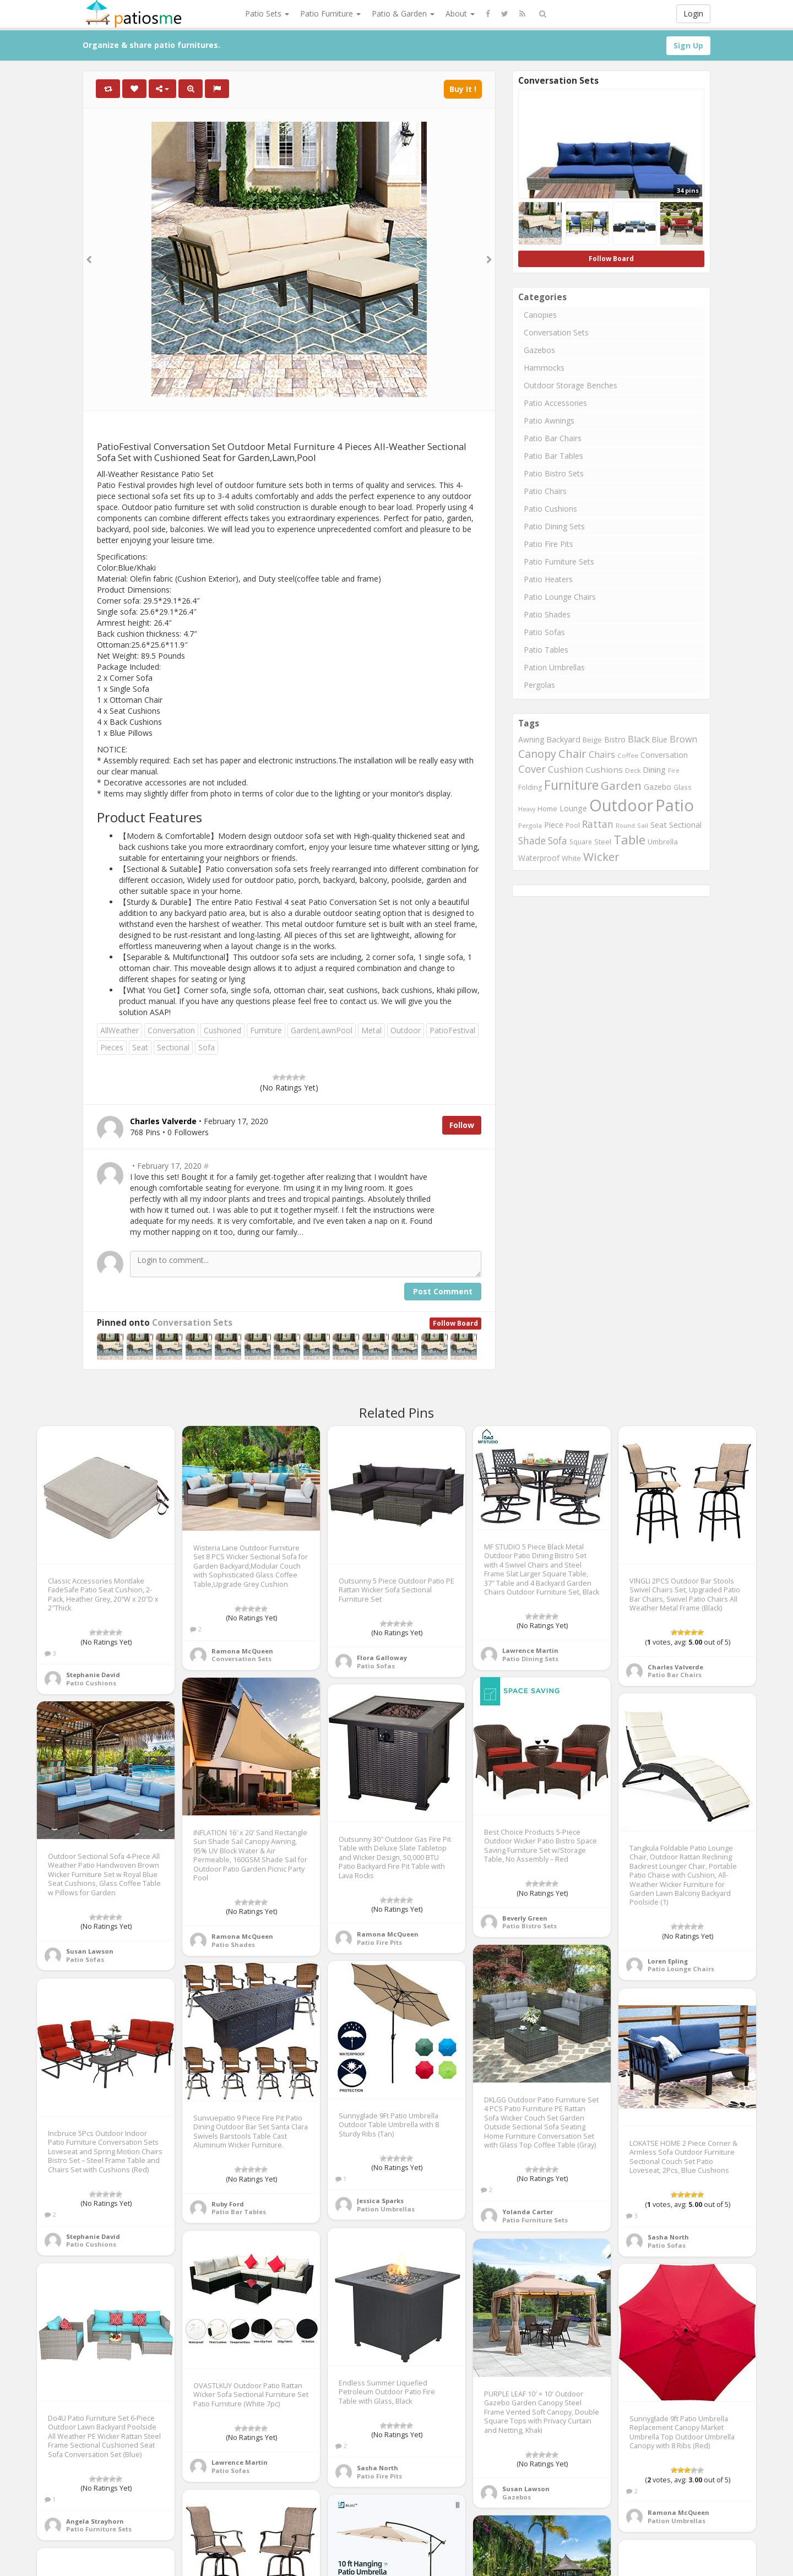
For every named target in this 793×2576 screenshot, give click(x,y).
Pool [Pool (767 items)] (573, 825)
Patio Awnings (549, 420)
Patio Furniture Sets (559, 561)
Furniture (266, 1030)
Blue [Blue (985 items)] (659, 739)
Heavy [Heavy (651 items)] (526, 809)
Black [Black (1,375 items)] (639, 739)
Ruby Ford (227, 2204)
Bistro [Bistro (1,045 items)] (615, 739)
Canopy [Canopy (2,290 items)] (537, 753)
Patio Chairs (545, 491)
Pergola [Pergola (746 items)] (530, 825)
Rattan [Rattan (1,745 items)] (597, 824)
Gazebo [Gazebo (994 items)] (657, 787)
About (460, 13)
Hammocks (544, 367)
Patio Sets (267, 13)
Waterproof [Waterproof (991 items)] (539, 858)
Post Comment (442, 1291)
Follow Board (455, 1323)
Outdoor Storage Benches (570, 385)
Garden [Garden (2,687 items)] (621, 785)
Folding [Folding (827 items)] (530, 787)
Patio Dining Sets (554, 526)
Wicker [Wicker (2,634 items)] (601, 856)
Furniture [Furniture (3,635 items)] (571, 785)
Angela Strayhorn (95, 2521)
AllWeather (119, 1030)
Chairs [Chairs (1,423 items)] (602, 755)
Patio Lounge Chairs (560, 597)
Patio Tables (546, 649)
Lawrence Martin (530, 1650)
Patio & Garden (403, 13)
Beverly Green (524, 1918)
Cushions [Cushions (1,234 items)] (604, 769)
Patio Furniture (330, 13)
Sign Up (688, 45)
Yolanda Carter (527, 2212)
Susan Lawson (89, 1951)
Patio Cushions (550, 508)
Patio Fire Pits (548, 544)
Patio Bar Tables (553, 456)
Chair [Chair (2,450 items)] (572, 753)
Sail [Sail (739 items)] (642, 825)
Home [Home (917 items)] (547, 809)
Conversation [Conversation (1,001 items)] (664, 755)
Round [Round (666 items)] (625, 825)
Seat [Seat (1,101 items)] (658, 825)
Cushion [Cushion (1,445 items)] (565, 769)
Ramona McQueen (242, 1651)
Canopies (540, 315)
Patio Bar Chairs (553, 438)
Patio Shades (547, 614)
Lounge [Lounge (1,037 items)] (573, 808)
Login (693, 13)
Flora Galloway (382, 1657)
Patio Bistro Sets (554, 473)
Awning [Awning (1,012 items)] (531, 739)
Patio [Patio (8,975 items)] (674, 805)
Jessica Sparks (380, 2201)
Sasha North (668, 2237)
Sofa (206, 1047)
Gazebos (539, 350)
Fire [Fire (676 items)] (674, 770)
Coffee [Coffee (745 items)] (627, 755)
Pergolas (539, 685)
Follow (461, 1125)
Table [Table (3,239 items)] (629, 839)
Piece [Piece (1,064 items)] (553, 825)
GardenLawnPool (321, 1030)
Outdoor (405, 1030)
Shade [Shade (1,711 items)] (532, 840)
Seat (140, 1047)
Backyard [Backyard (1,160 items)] (563, 739)
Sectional (173, 1047)
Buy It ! (462, 89)
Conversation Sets (192, 1322)
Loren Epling (668, 1961)
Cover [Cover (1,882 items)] (532, 768)
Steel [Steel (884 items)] (602, 842)
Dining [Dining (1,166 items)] (654, 769)
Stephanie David (93, 1675)
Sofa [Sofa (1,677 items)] (557, 840)
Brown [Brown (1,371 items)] (683, 739)
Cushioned (222, 1030)
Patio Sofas (544, 632)
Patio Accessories (555, 403)
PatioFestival (452, 1030)
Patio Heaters (548, 579)
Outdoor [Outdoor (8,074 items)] (621, 805)
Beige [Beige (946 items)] (592, 740)
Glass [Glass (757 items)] (682, 787)
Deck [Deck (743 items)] (632, 770)
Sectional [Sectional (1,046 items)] (685, 825)
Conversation (171, 1030)
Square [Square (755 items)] (580, 841)
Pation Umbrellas (554, 667)
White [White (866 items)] (571, 858)
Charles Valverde (675, 1667)
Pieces (111, 1047)
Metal (371, 1030)
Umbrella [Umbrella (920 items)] (663, 842)
